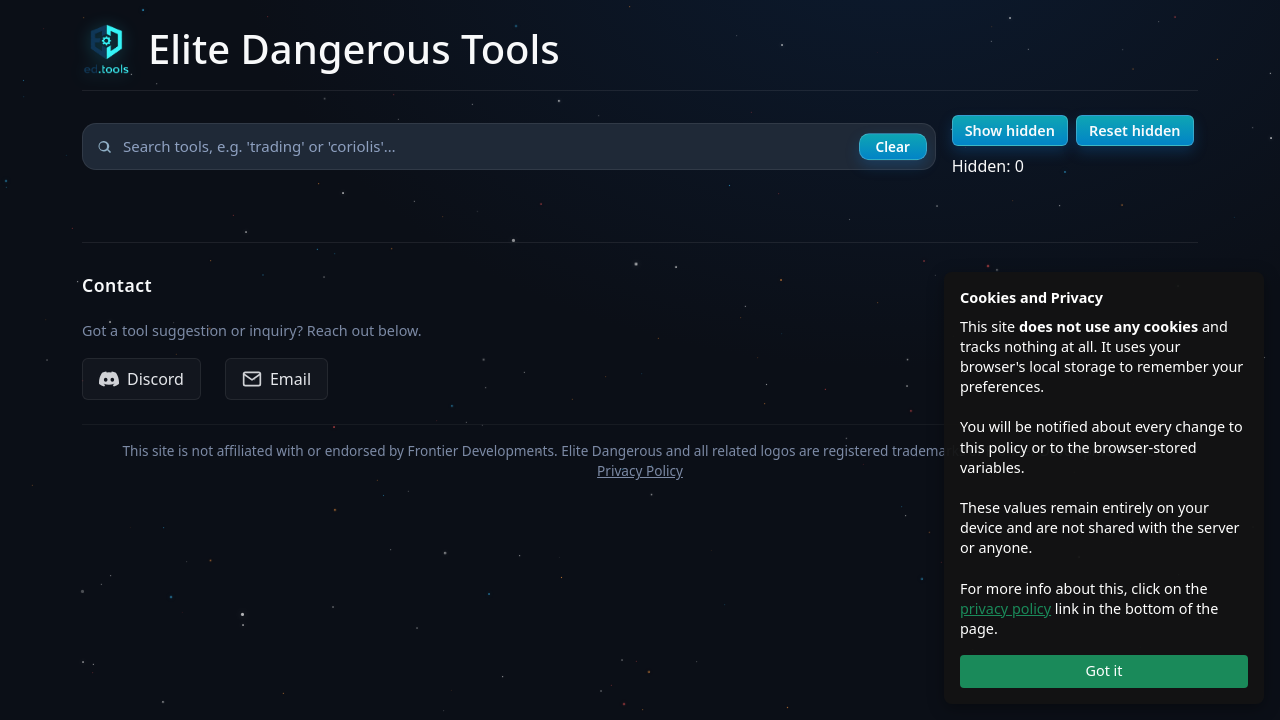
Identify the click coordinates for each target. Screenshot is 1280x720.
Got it (1103, 670)
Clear (892, 146)
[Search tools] (509, 146)
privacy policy (1005, 608)
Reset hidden (1135, 130)
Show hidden (1010, 130)
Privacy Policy (640, 470)
